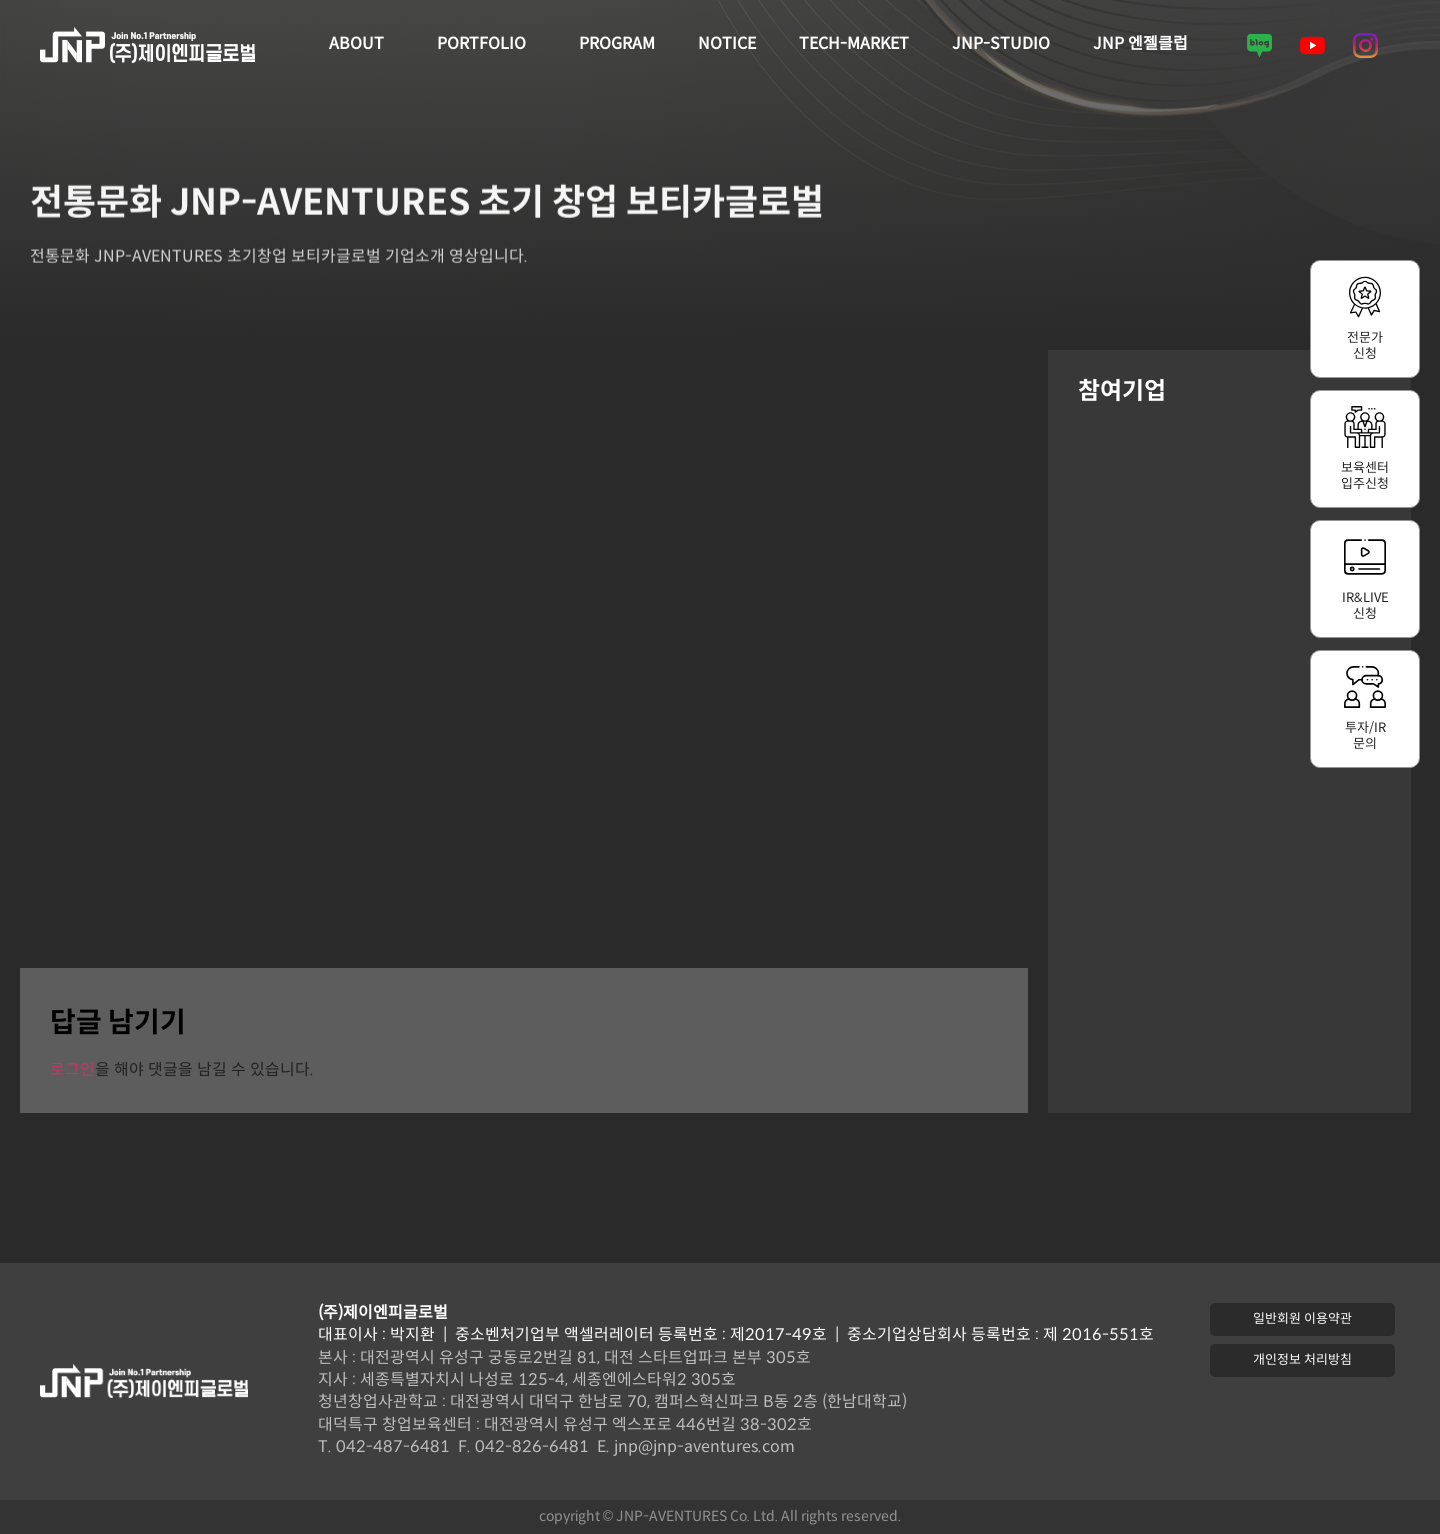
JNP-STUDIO (1001, 44)
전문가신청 (1365, 346)
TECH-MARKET (854, 44)
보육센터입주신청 (1365, 476)
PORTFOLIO (486, 45)
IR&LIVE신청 (1365, 606)
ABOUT (361, 45)
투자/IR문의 (1365, 736)
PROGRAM (617, 44)
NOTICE (727, 44)
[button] (1302, 1319)
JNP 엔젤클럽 (1140, 44)
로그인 (72, 1070)
